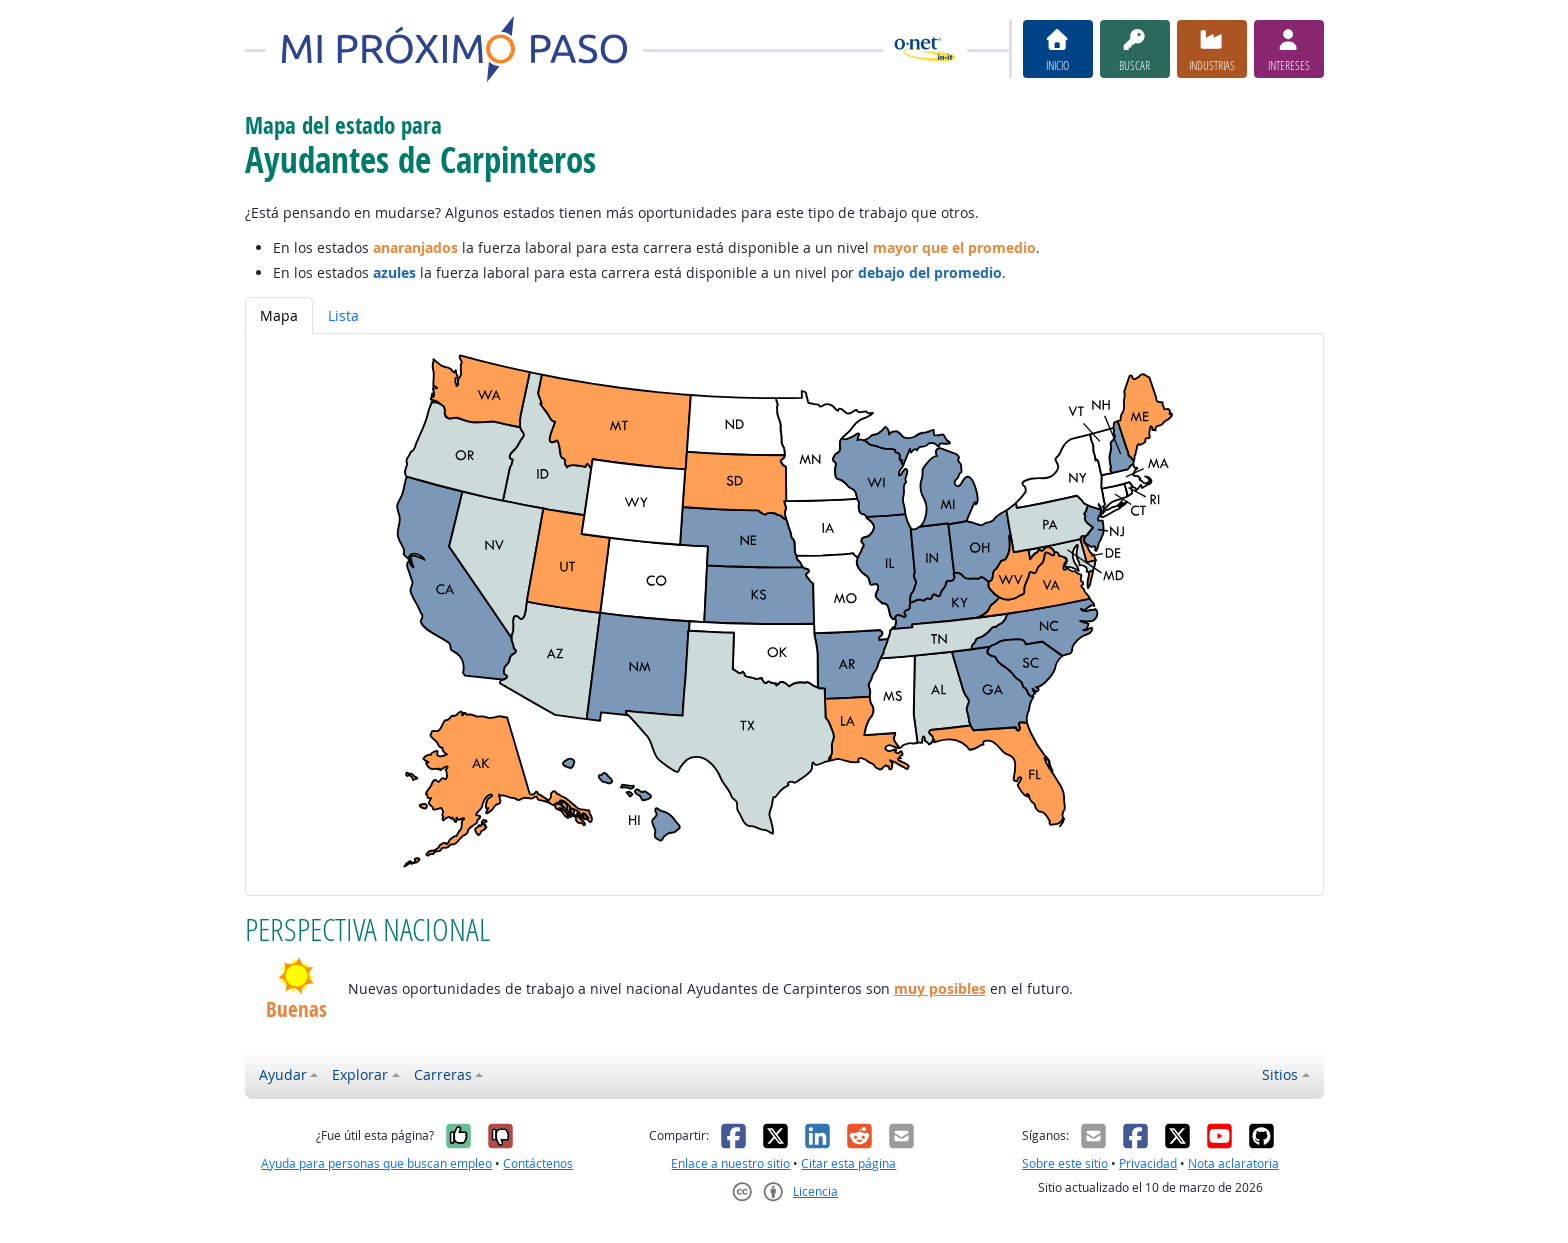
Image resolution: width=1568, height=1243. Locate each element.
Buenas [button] (296, 1009)
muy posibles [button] (940, 988)
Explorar (360, 1074)
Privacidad (1148, 1163)
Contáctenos (538, 1163)
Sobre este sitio (1065, 1163)
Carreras (443, 1074)
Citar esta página (848, 1163)
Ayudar (283, 1074)
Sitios (1280, 1074)
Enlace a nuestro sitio (730, 1163)
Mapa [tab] (279, 315)
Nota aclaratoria (1233, 1163)
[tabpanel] (784, 614)
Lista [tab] (343, 315)
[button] (296, 976)
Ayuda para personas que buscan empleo (376, 1163)
